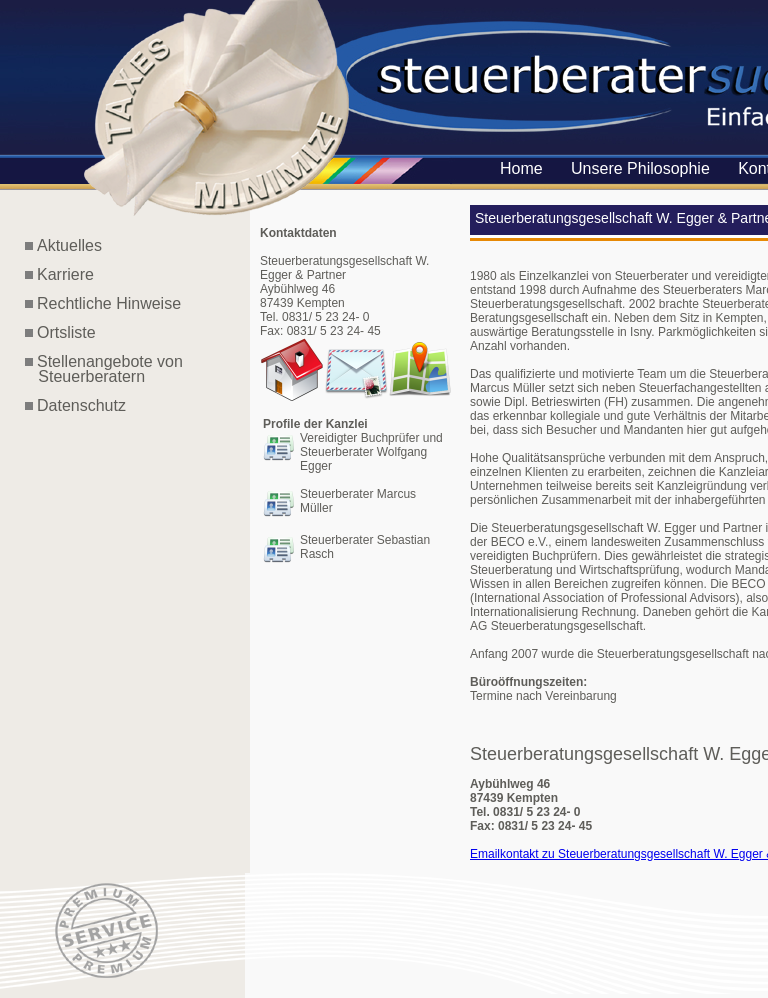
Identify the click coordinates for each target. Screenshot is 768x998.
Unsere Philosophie (640, 168)
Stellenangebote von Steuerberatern (104, 369)
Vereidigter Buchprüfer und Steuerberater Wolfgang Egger (371, 452)
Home (521, 168)
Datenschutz (81, 405)
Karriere (65, 274)
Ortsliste (66, 332)
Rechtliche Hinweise (109, 303)
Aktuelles (69, 245)
